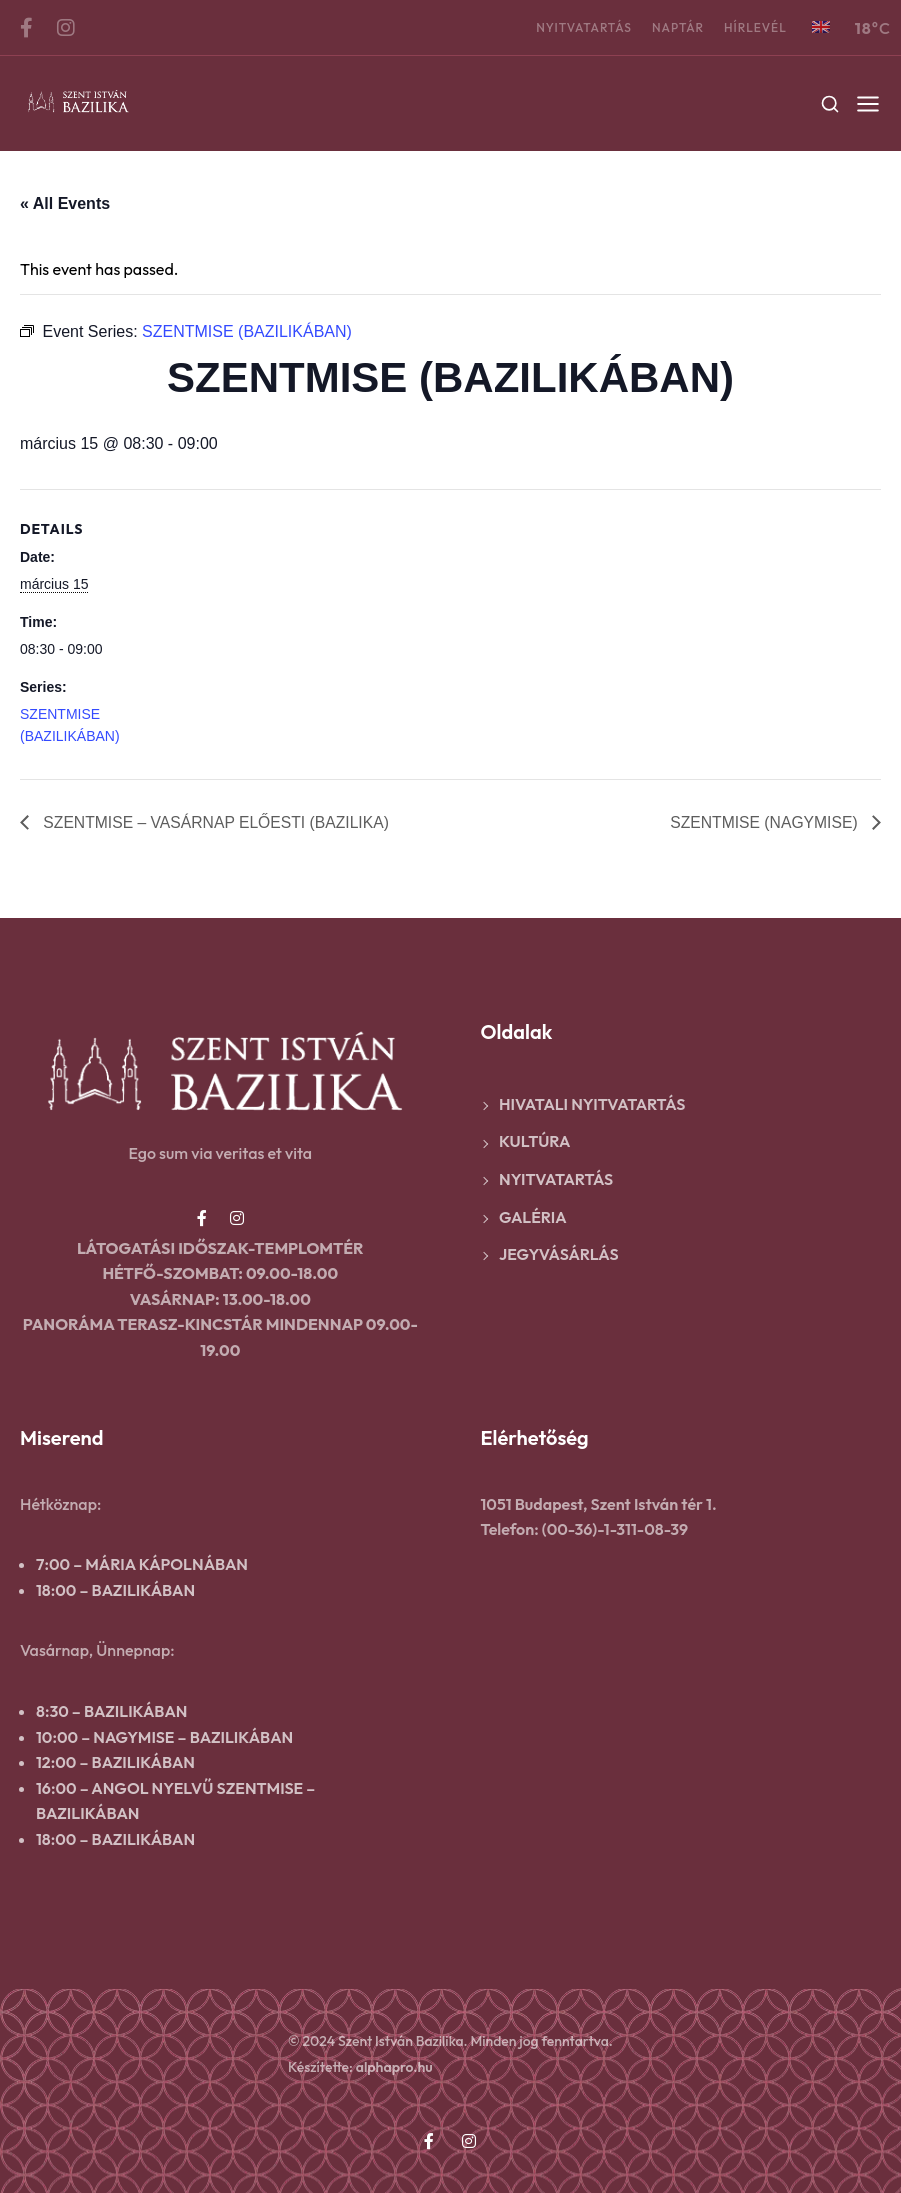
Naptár (678, 27)
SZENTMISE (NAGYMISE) (764, 821)
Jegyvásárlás (559, 1254)
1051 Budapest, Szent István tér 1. (599, 1504)
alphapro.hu (394, 2067)
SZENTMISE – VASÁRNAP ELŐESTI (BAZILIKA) (217, 821)
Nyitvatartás (584, 27)
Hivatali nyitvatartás (592, 1104)
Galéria (533, 1217)
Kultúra (534, 1142)
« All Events (65, 203)
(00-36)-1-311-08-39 (615, 1529)
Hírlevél (755, 27)
